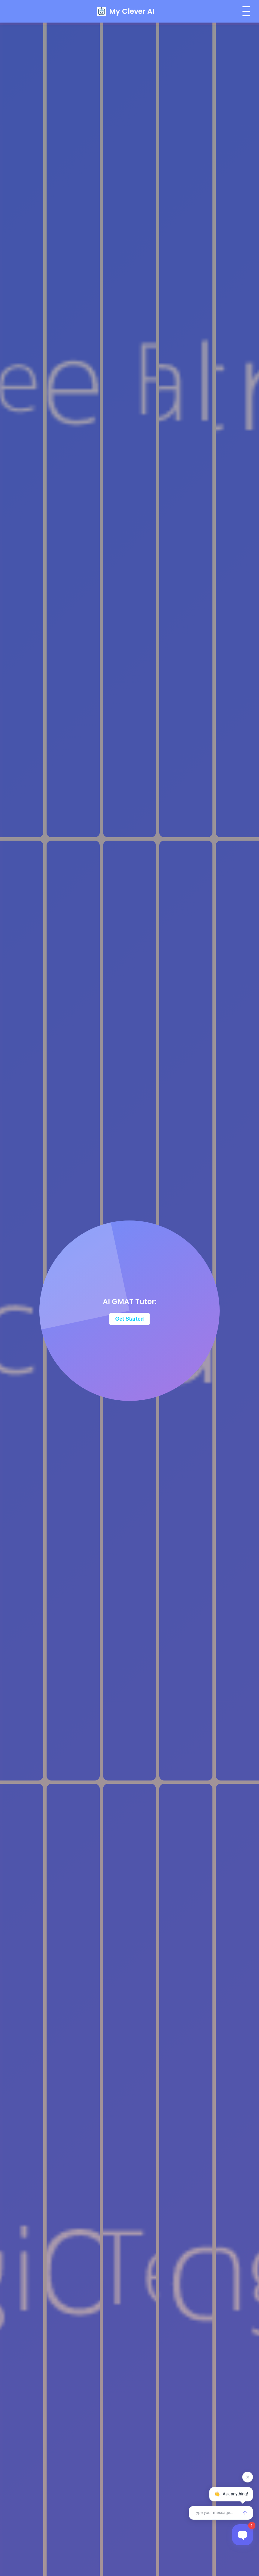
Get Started (129, 1319)
